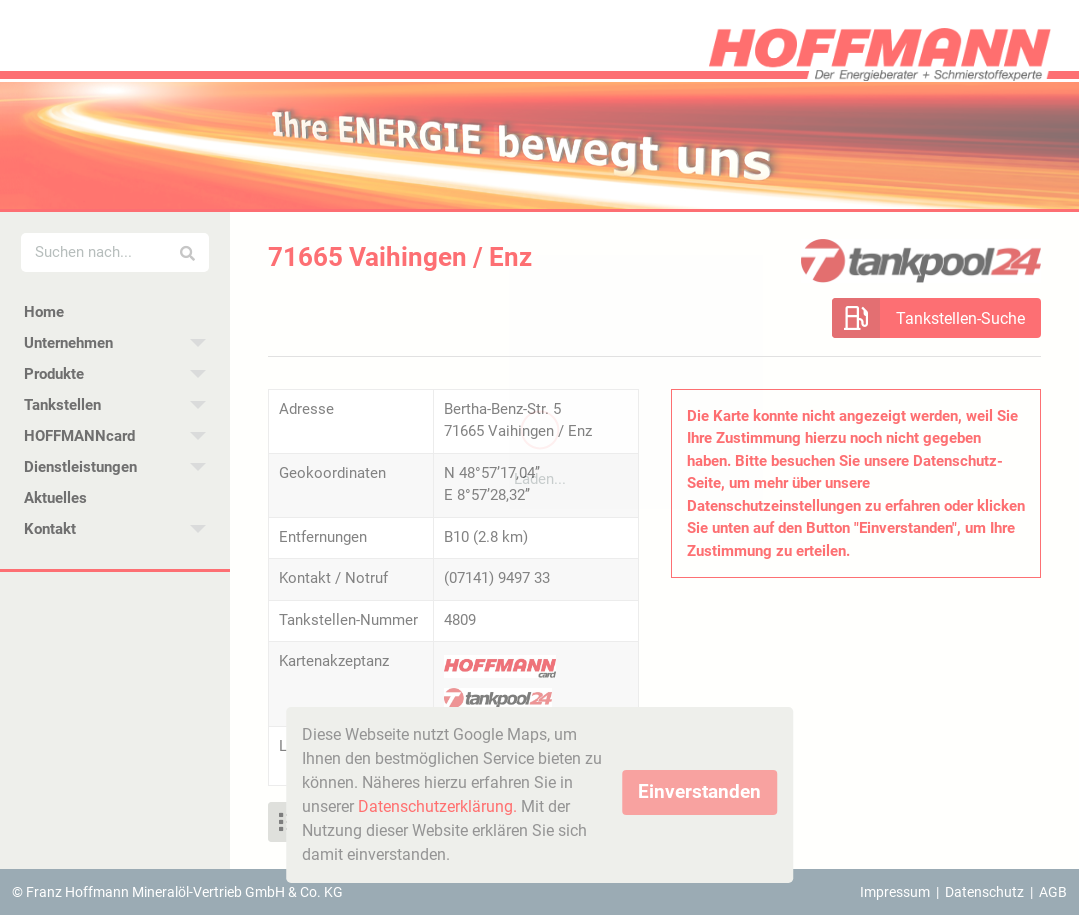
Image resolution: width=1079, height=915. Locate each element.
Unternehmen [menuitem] (68, 343)
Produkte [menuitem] (54, 374)
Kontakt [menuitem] (50, 529)
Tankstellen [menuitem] (62, 405)
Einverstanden (699, 791)
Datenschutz (984, 892)
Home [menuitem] (44, 312)
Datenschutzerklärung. (437, 806)
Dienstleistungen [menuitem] (80, 467)
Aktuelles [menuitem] (55, 498)
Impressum (895, 892)
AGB (1053, 892)
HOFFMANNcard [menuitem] (79, 436)
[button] (936, 317)
